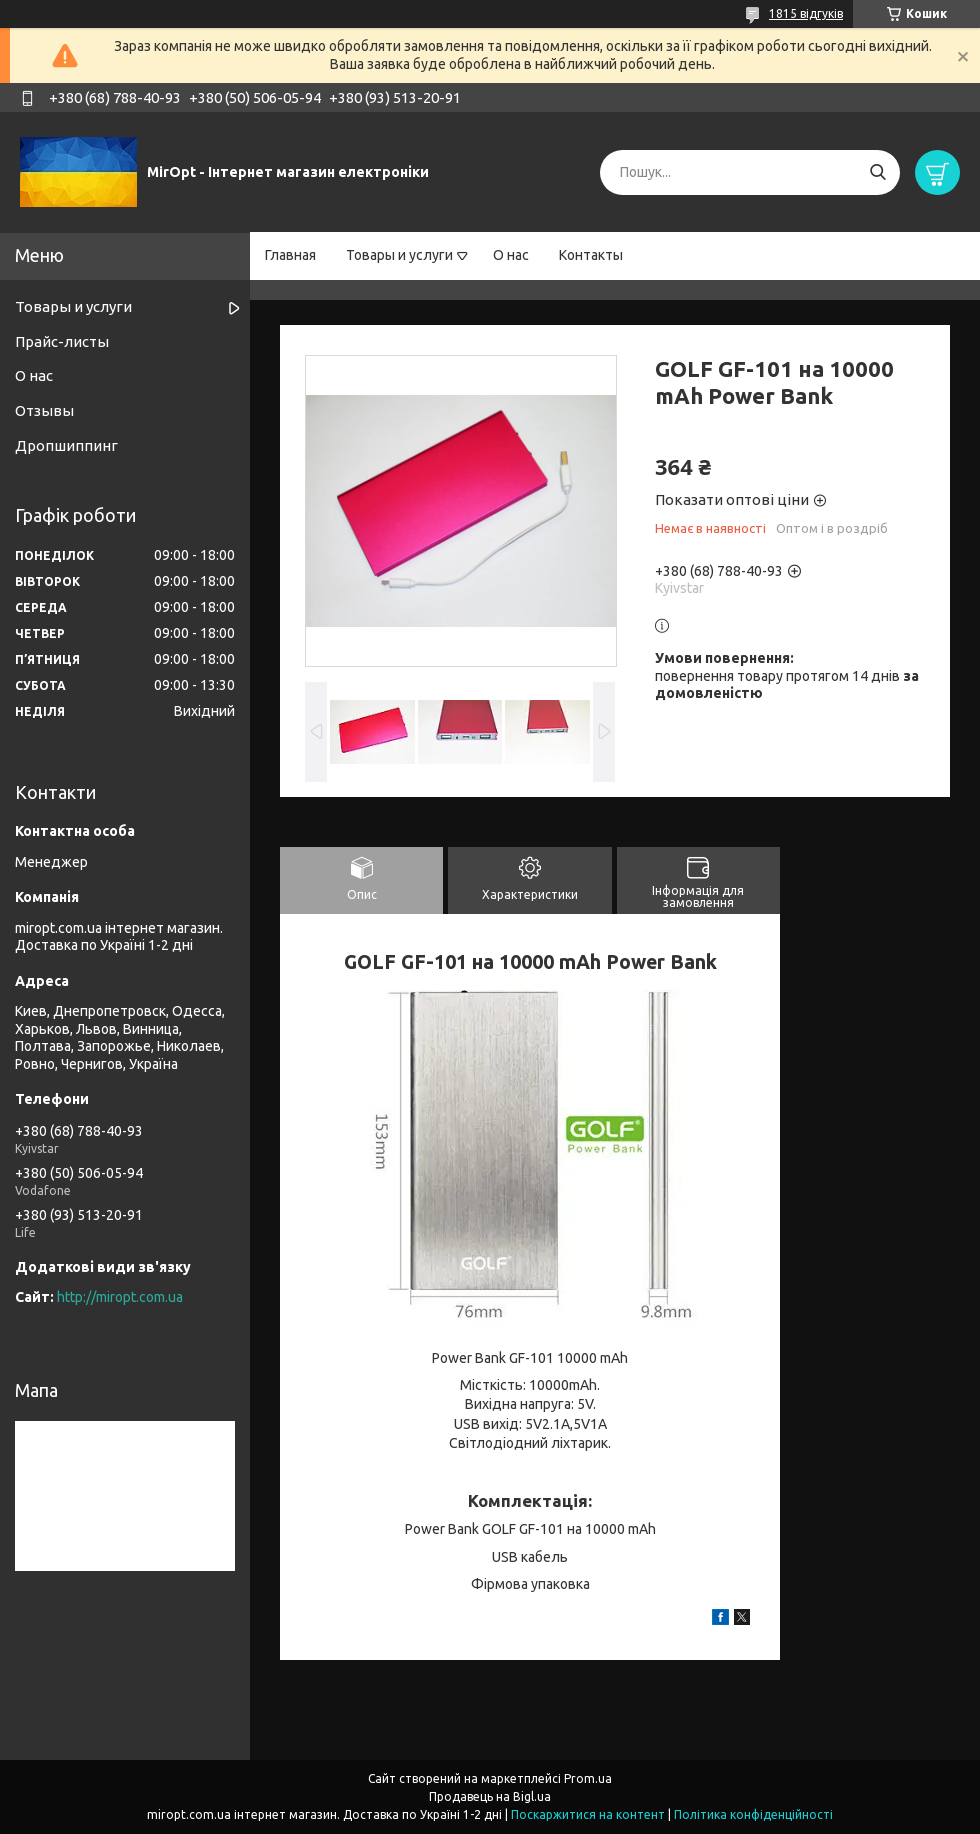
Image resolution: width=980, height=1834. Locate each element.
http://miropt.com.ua (120, 1297)
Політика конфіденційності (753, 1814)
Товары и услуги (399, 255)
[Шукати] (877, 172)
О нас (511, 255)
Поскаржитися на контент (588, 1814)
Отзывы (44, 410)
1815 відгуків (806, 13)
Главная (290, 255)
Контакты (591, 255)
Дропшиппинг (66, 445)
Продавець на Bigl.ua (490, 1796)
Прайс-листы (62, 341)
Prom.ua (588, 1778)
